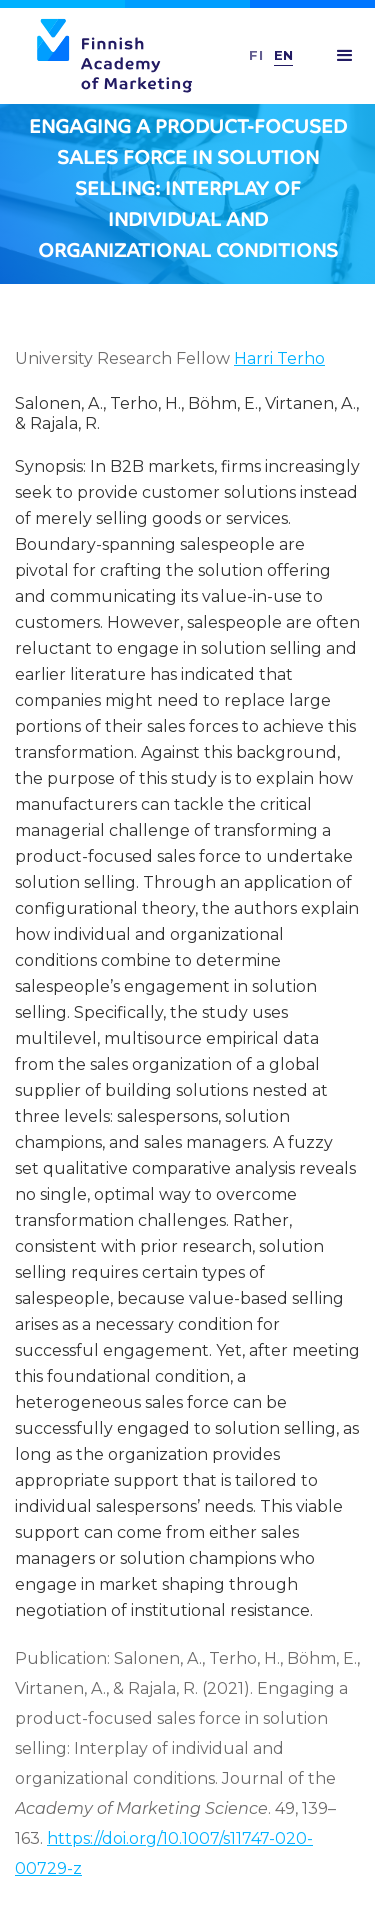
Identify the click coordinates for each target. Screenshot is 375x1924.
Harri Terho (279, 358)
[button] (345, 56)
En (283, 55)
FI (256, 55)
